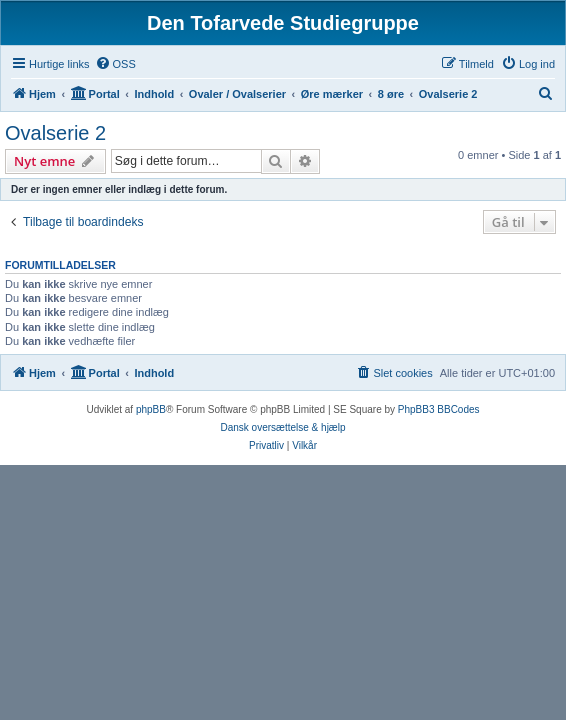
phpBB (151, 409)
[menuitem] (115, 64)
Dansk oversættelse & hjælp (282, 427)
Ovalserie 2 (55, 133)
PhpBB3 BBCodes (439, 409)
